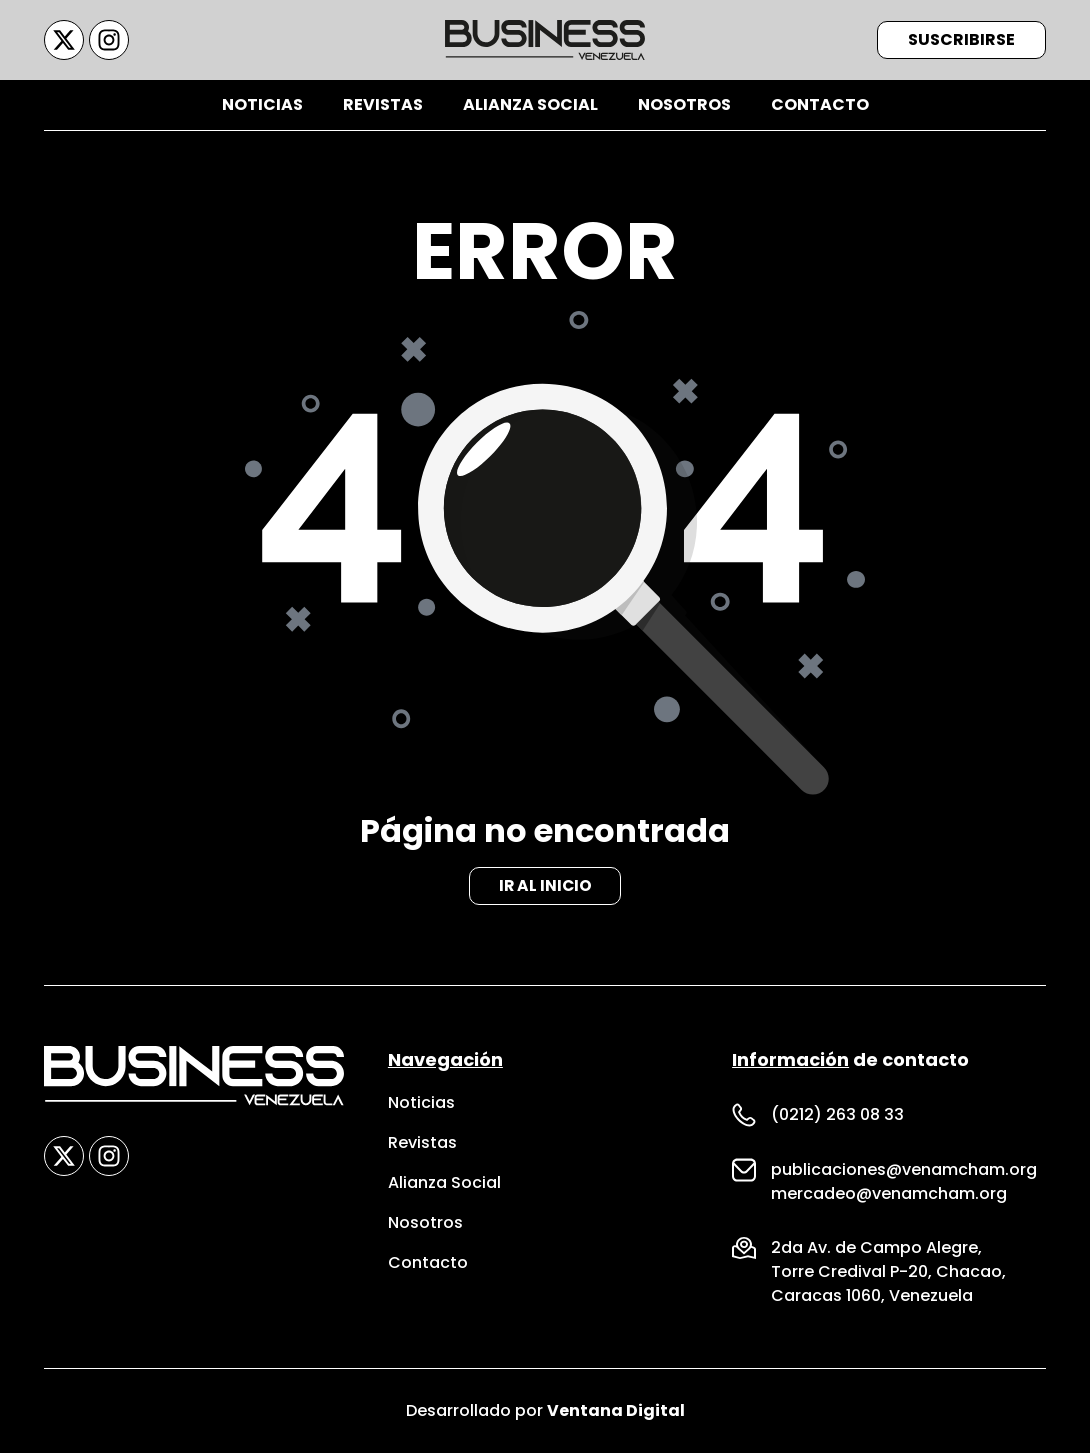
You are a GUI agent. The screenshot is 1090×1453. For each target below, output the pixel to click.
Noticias (262, 104)
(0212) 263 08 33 (837, 1114)
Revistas (383, 104)
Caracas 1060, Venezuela (872, 1295)
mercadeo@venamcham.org (889, 1193)
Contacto (820, 104)
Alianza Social (530, 104)
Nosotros (684, 104)
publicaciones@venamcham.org (904, 1169)
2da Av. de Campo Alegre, (876, 1247)
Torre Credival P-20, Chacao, (888, 1271)
